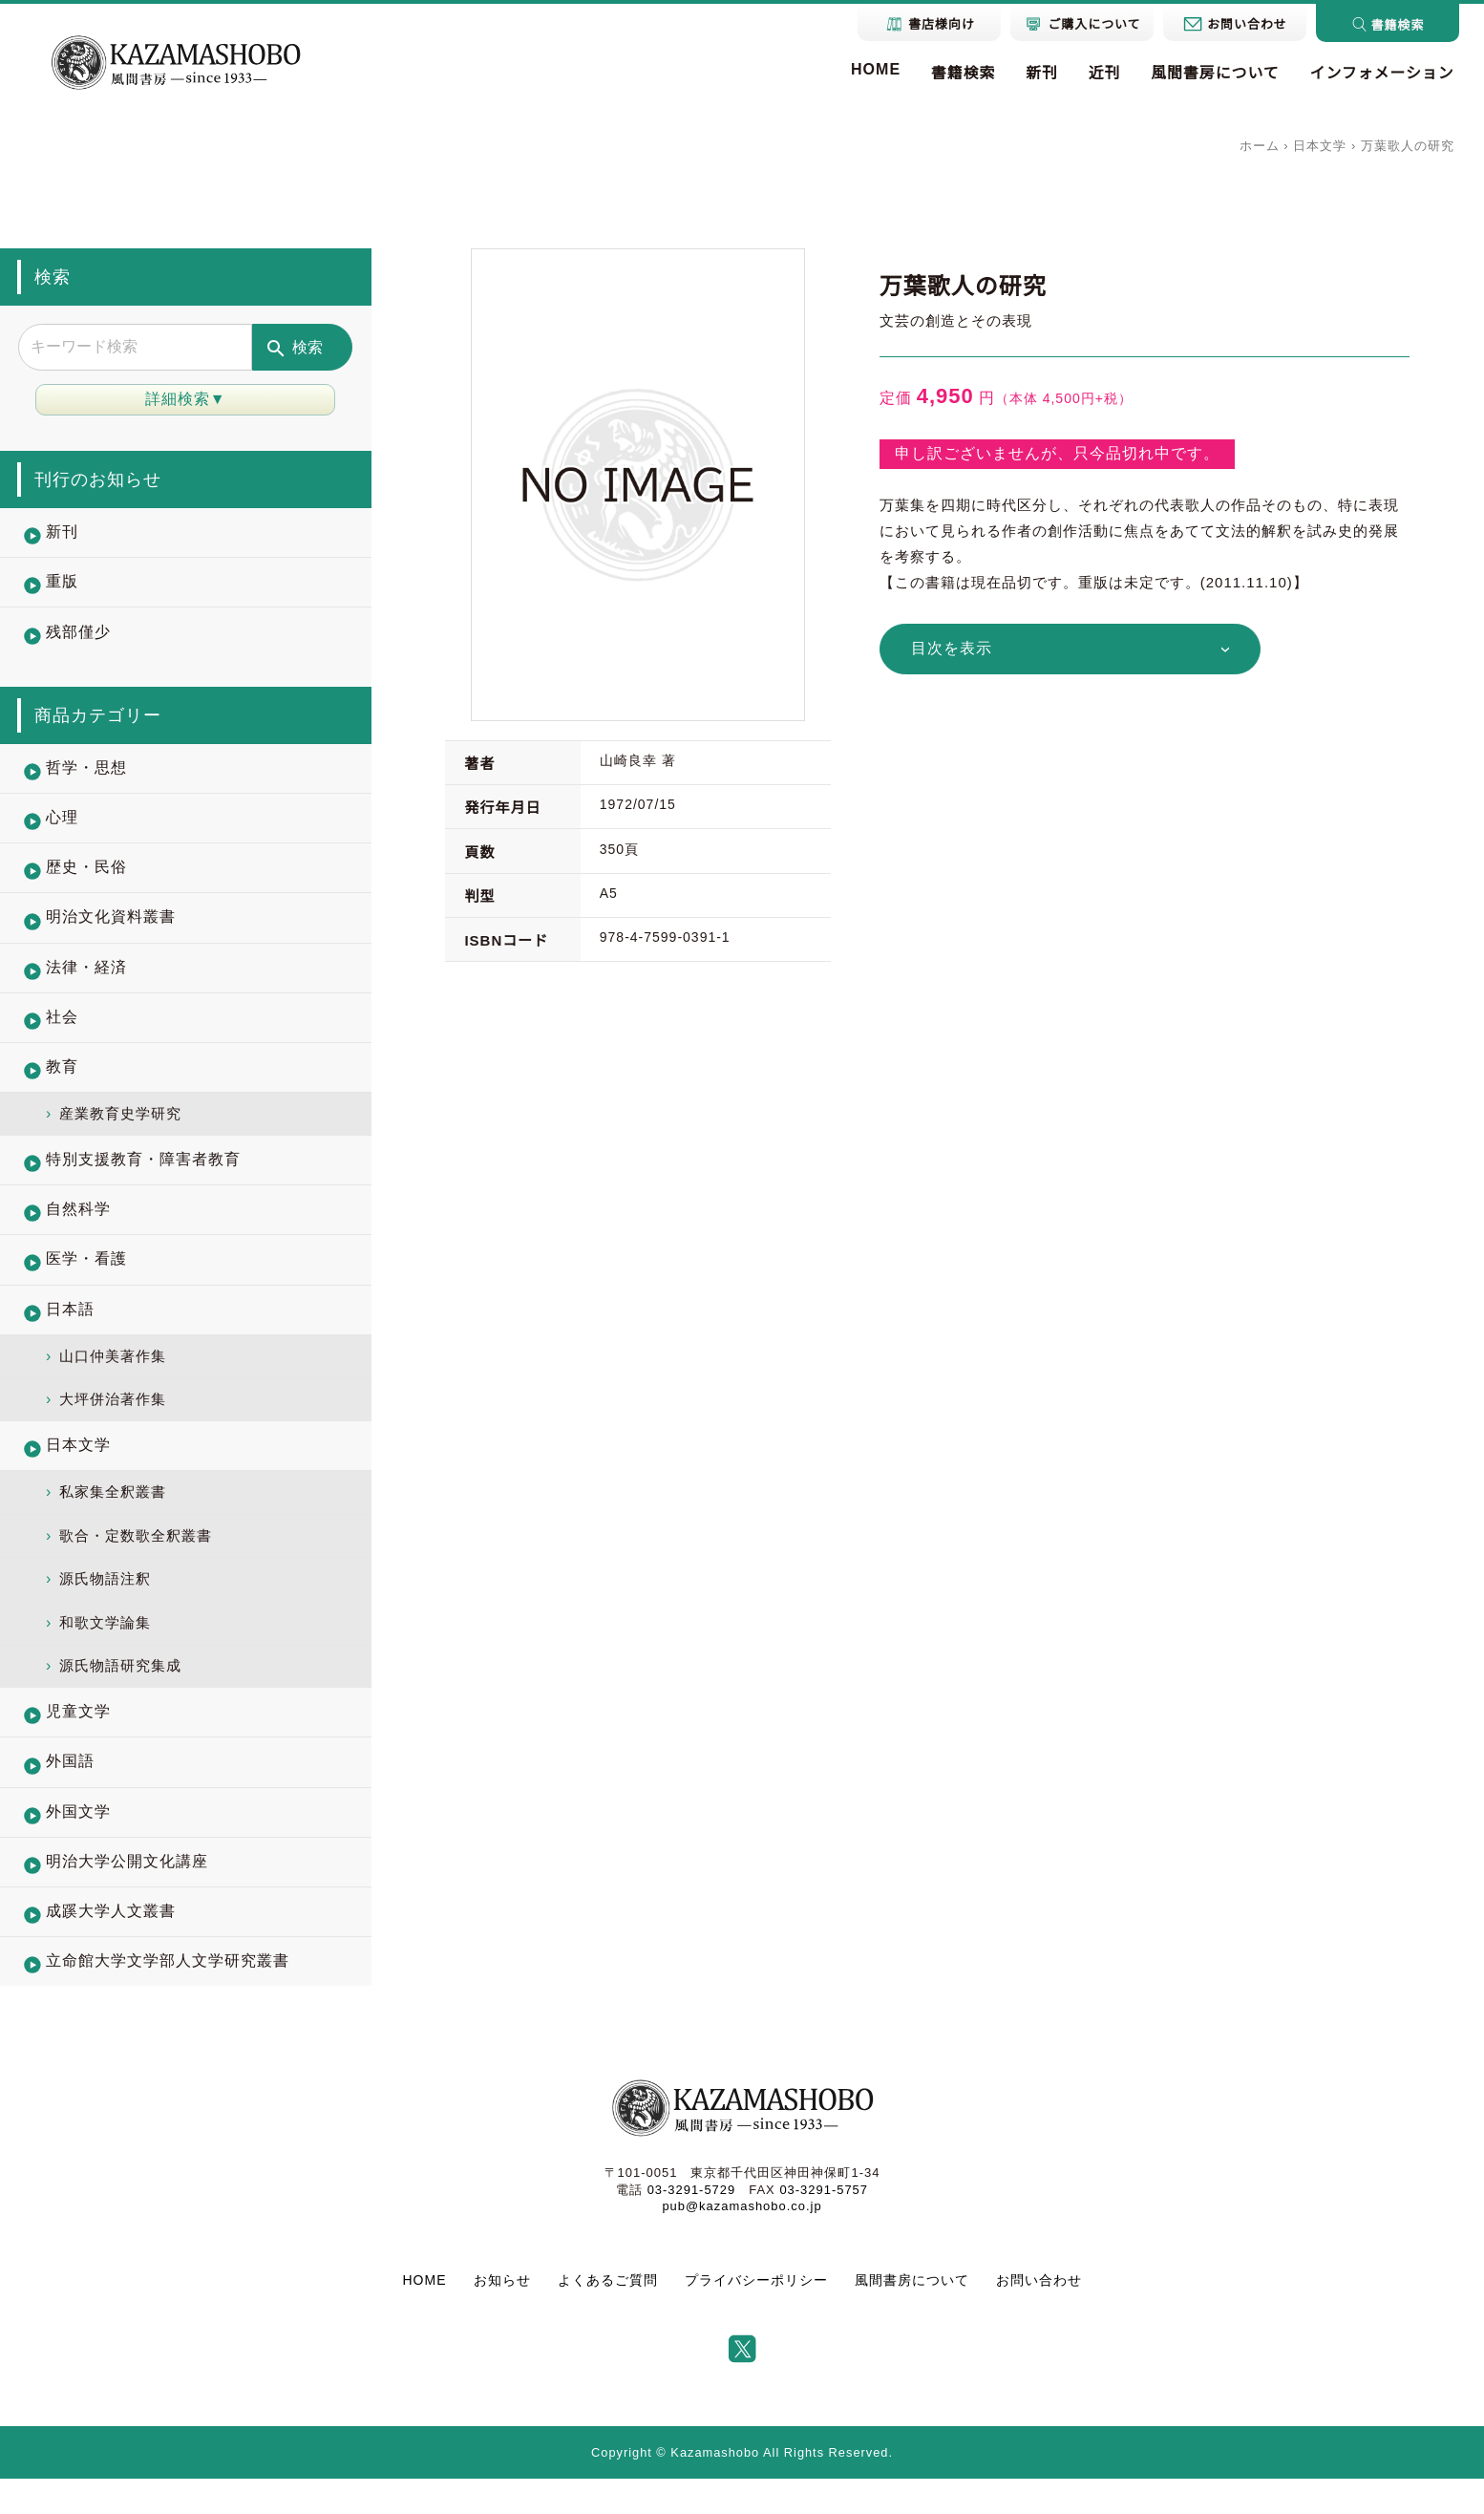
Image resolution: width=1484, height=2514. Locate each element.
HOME (872, 69)
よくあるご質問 (608, 2316)
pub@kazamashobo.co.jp (742, 2241)
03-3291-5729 (691, 2225)
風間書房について (1214, 74)
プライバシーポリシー (756, 2316)
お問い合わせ (1039, 2316)
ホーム (1260, 145)
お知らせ (502, 2316)
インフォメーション (1380, 74)
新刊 (1039, 74)
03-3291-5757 (823, 2225)
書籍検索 (959, 74)
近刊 (1102, 74)
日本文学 (1319, 145)
